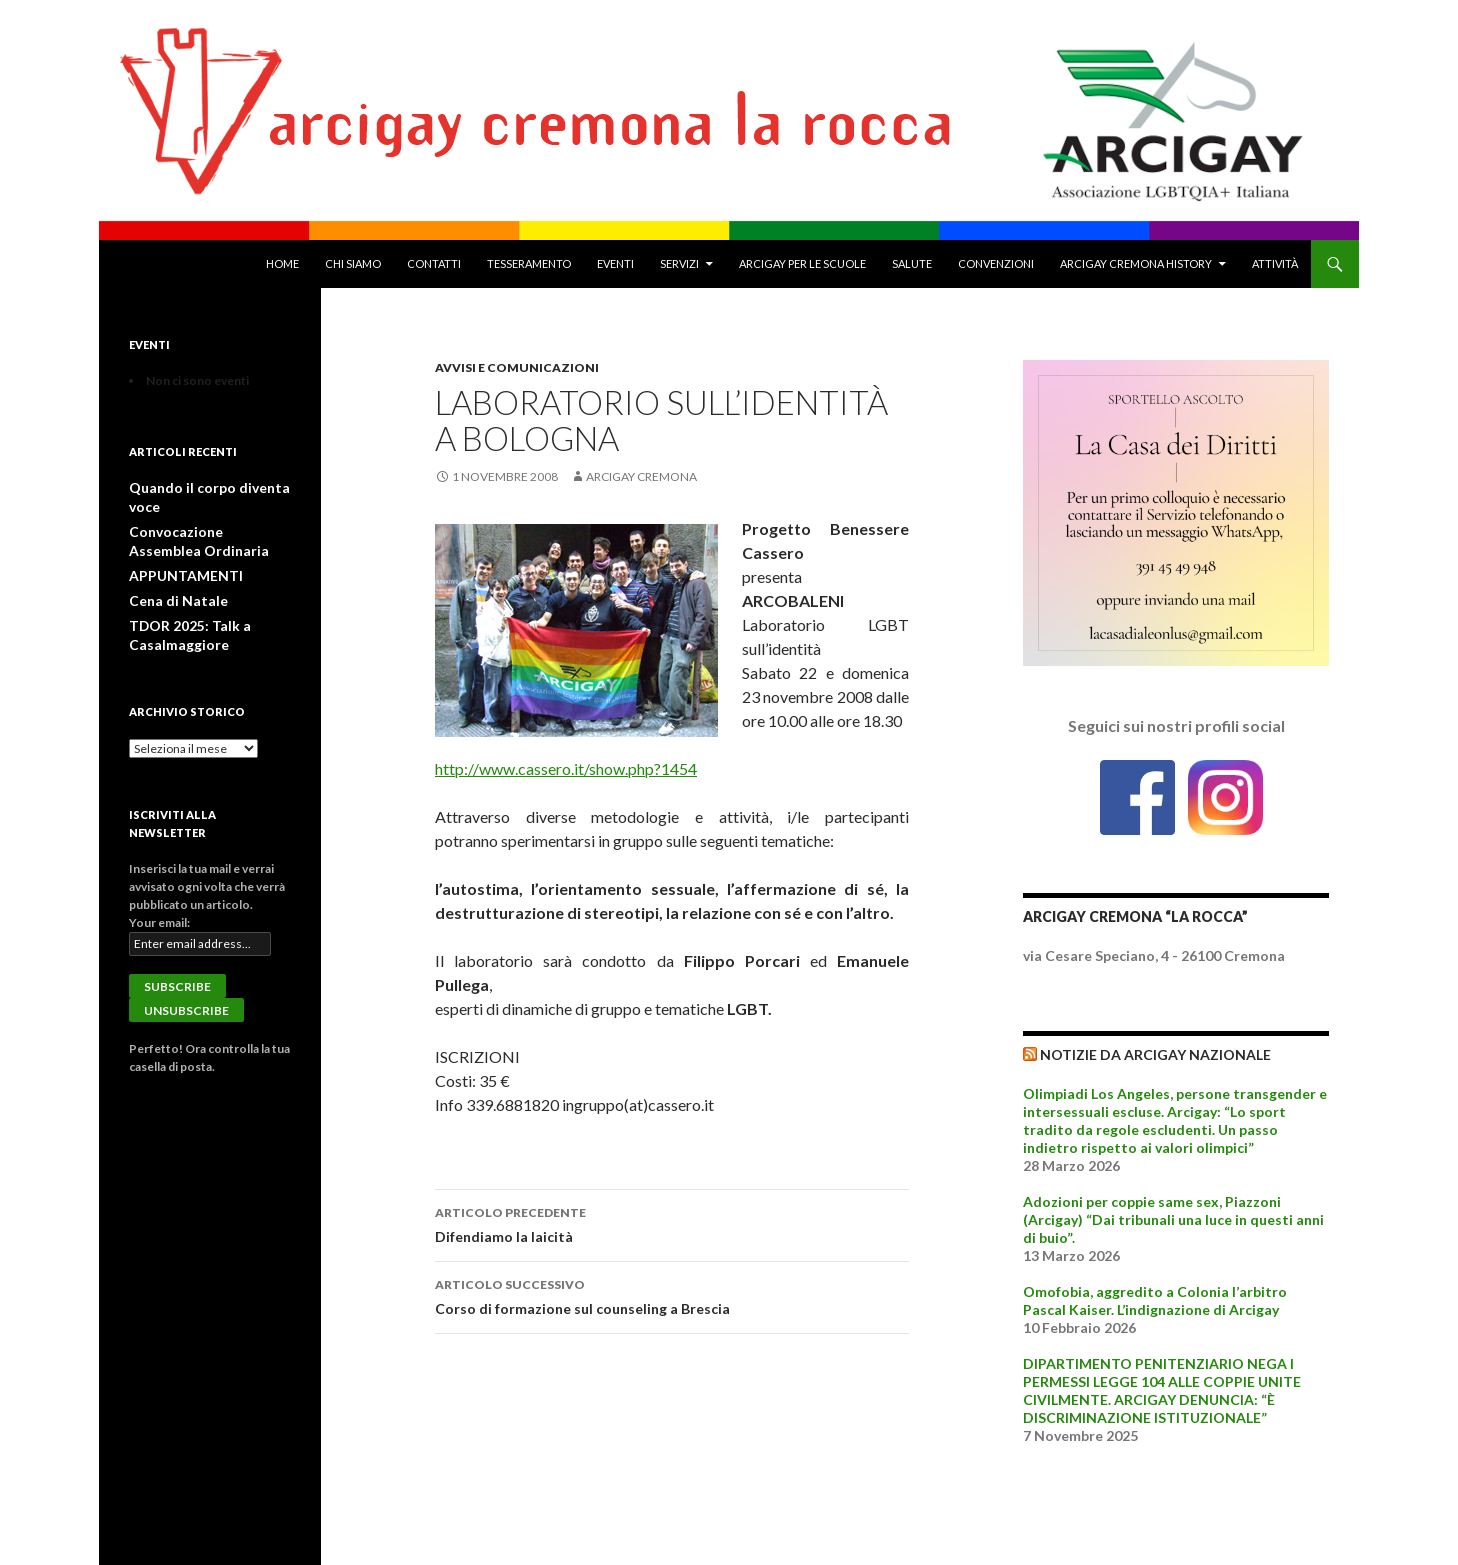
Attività (1275, 263)
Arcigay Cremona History (1136, 263)
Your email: (159, 896)
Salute (912, 263)
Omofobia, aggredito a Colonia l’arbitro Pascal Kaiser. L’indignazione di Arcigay (1155, 1300)
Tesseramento (529, 263)
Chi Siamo (353, 263)
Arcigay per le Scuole (802, 263)
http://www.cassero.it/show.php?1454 (566, 768)
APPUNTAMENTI (179, 553)
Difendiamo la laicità (672, 1223)
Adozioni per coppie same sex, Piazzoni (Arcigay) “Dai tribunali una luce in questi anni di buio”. (1173, 1219)
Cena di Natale (168, 577)
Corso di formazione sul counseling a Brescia (672, 1295)
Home (282, 263)
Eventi (615, 263)
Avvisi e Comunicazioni (517, 367)
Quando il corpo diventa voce (209, 487)
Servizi (679, 263)
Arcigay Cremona (641, 476)
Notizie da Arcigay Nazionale (1155, 1054)
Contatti (434, 263)
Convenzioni (996, 263)
